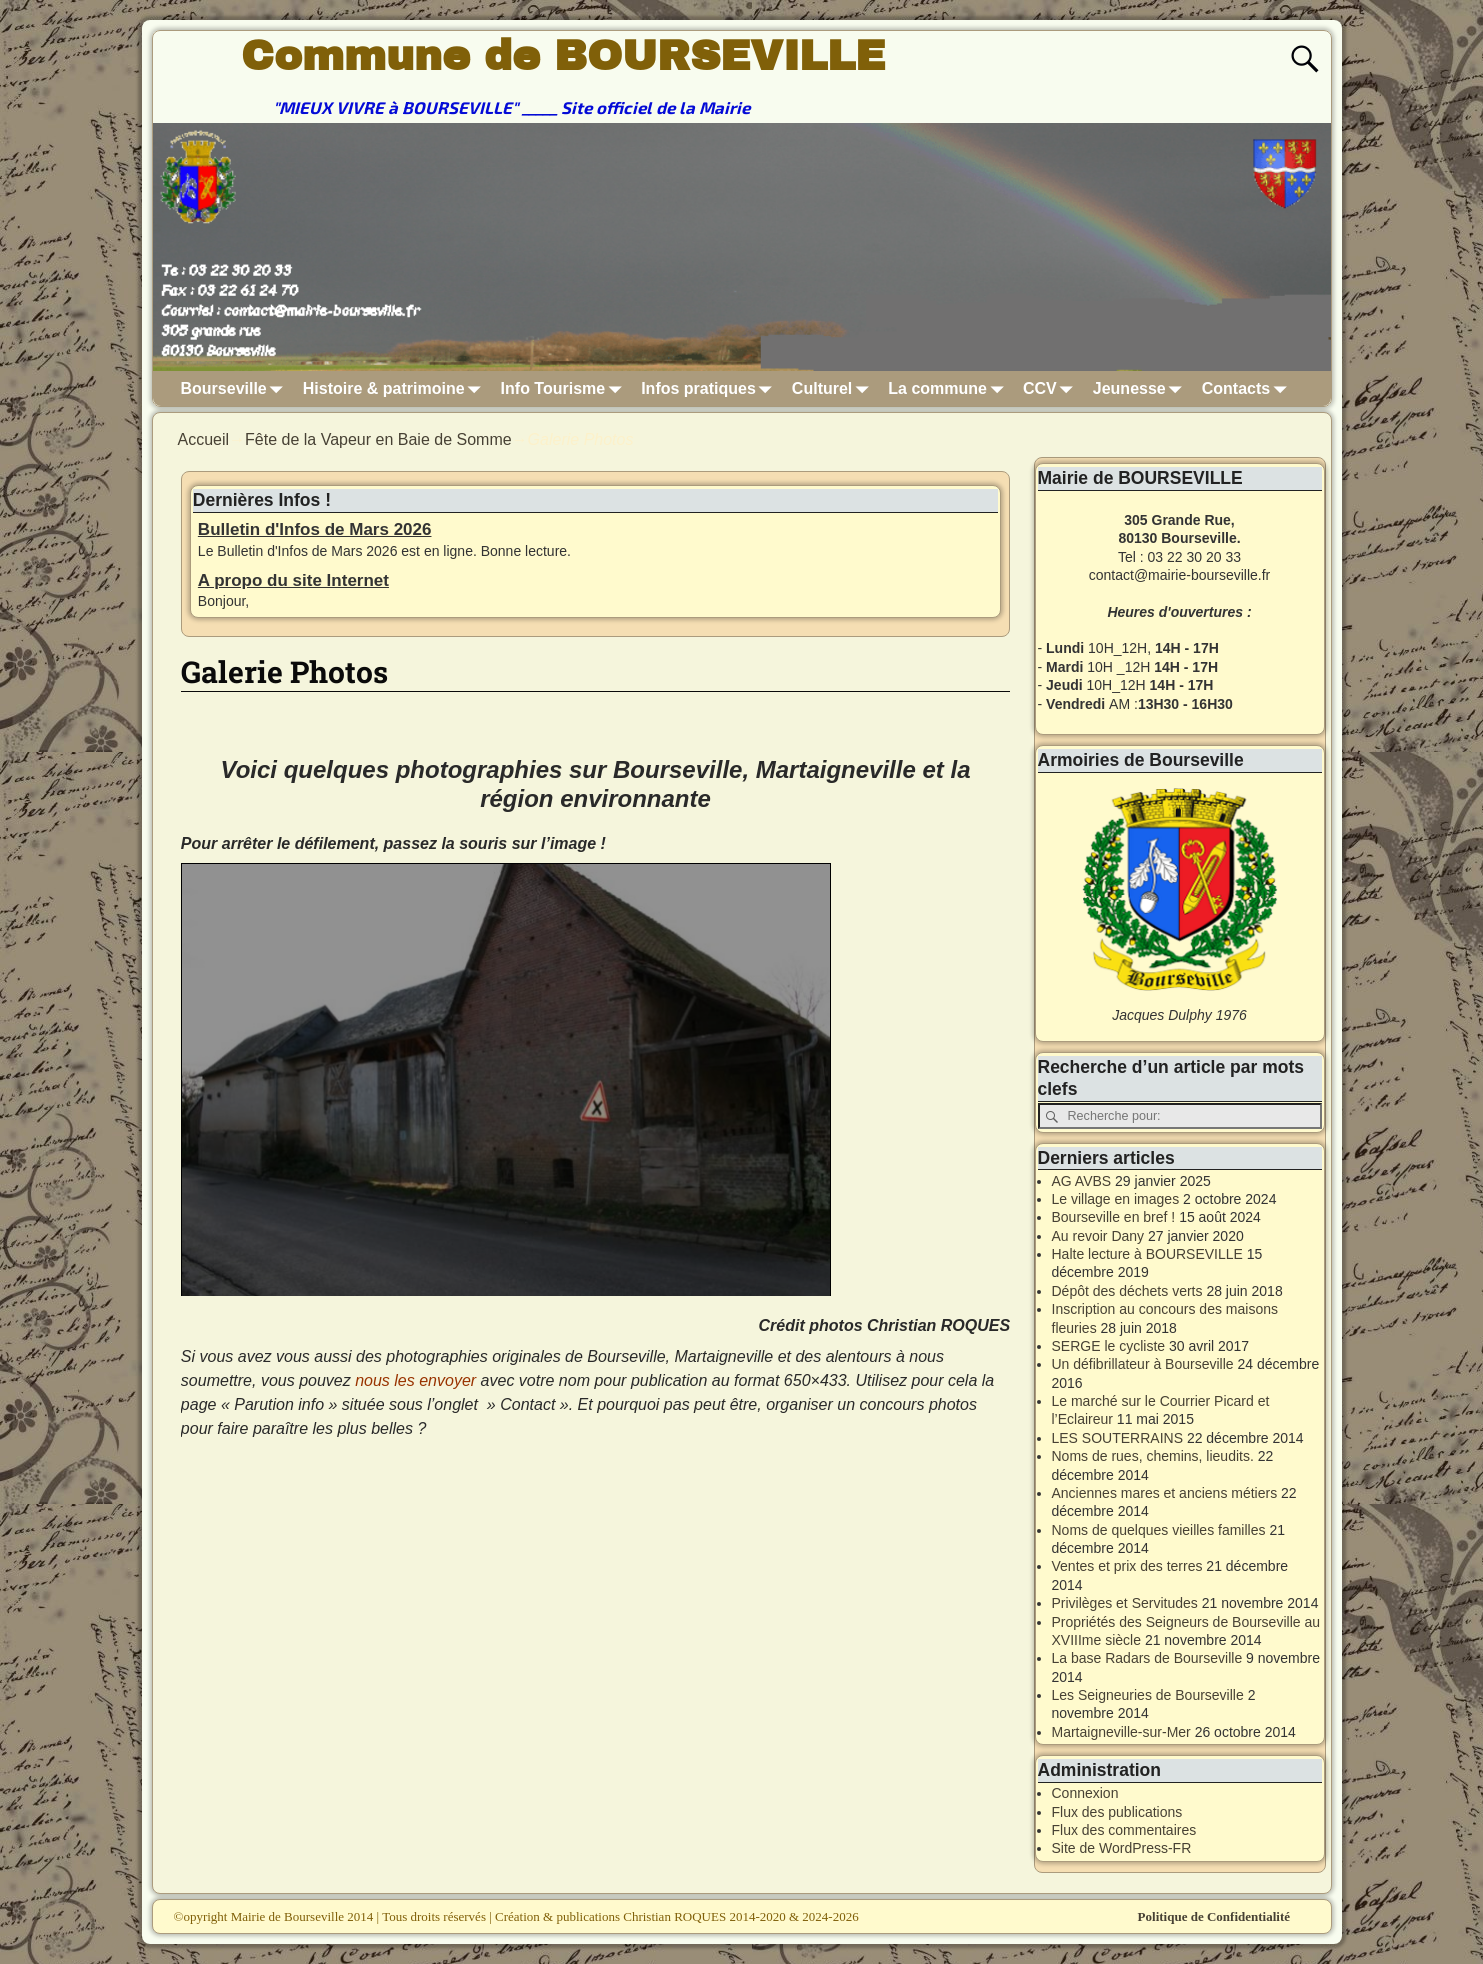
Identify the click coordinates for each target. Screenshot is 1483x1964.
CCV (1052, 388)
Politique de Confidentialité (1214, 1916)
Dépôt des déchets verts (1127, 1291)
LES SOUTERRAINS (1117, 1438)
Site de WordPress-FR (1122, 1848)
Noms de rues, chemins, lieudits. (1153, 1456)
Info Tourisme (565, 388)
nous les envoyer (415, 1380)
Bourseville (236, 388)
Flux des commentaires (1124, 1830)
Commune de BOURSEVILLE (563, 56)
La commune (949, 388)
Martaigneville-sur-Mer (1121, 1732)
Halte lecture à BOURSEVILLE (1147, 1254)
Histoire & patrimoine (396, 388)
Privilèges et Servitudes (1125, 1603)
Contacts (1248, 388)
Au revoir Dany (1098, 1236)
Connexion (1085, 1793)
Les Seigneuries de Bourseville (1148, 1695)
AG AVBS (1082, 1181)
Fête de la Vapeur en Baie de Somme (378, 439)
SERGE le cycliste (1109, 1346)
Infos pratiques (710, 388)
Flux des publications (1117, 1812)
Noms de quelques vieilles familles (1159, 1530)
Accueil (204, 439)
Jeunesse (1141, 388)
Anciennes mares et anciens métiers (1165, 1493)
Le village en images (1116, 1199)
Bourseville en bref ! (1114, 1217)
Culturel (834, 388)
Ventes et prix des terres (1127, 1566)
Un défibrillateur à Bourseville (1143, 1364)
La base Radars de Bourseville (1147, 1658)
